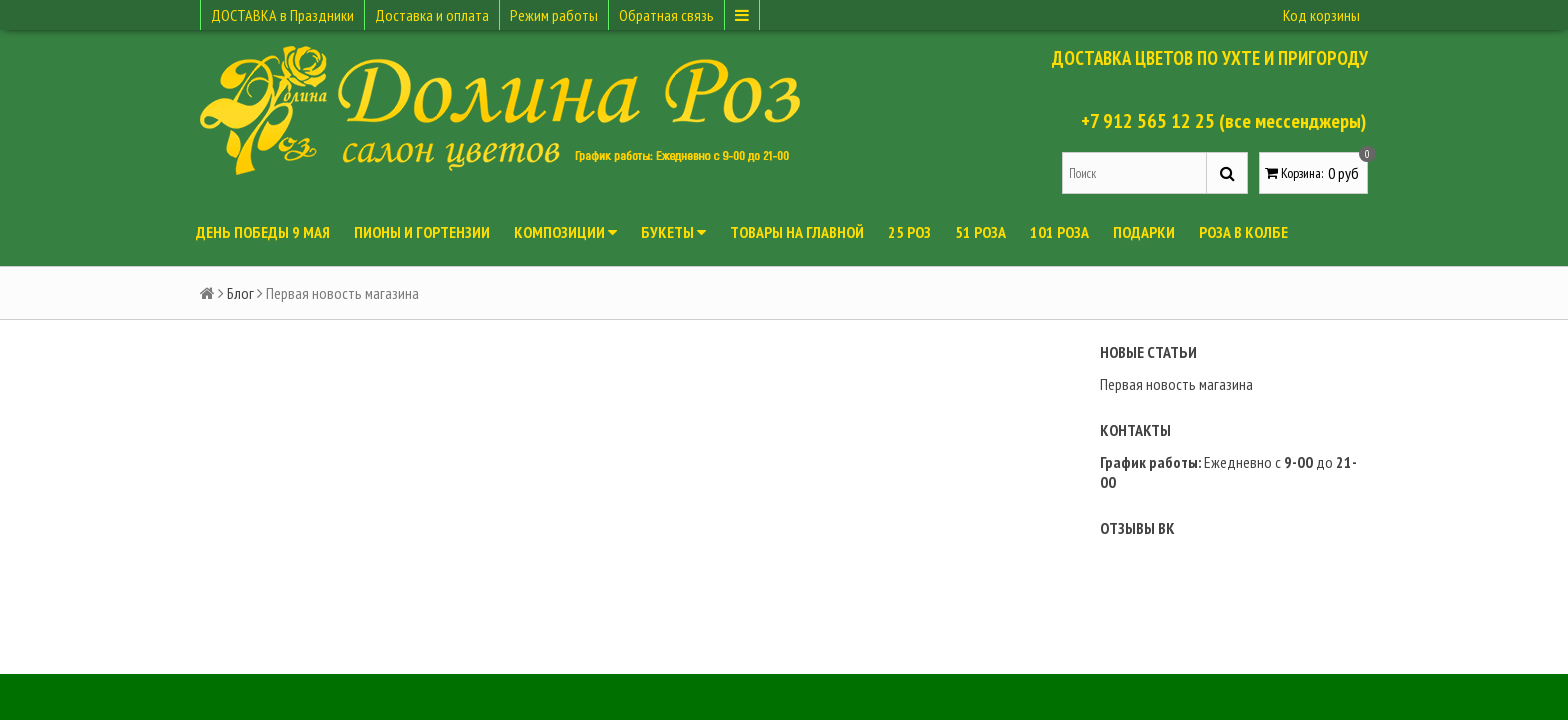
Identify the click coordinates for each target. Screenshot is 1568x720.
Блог (240, 293)
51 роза (980, 232)
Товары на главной (797, 232)
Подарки (1144, 232)
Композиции (565, 232)
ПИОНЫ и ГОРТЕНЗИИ (422, 232)
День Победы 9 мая (263, 232)
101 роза (1059, 232)
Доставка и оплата (432, 15)
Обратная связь (666, 15)
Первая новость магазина (1176, 384)
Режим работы (554, 15)
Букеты (673, 232)
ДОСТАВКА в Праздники (282, 15)
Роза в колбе (1243, 232)
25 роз (909, 232)
